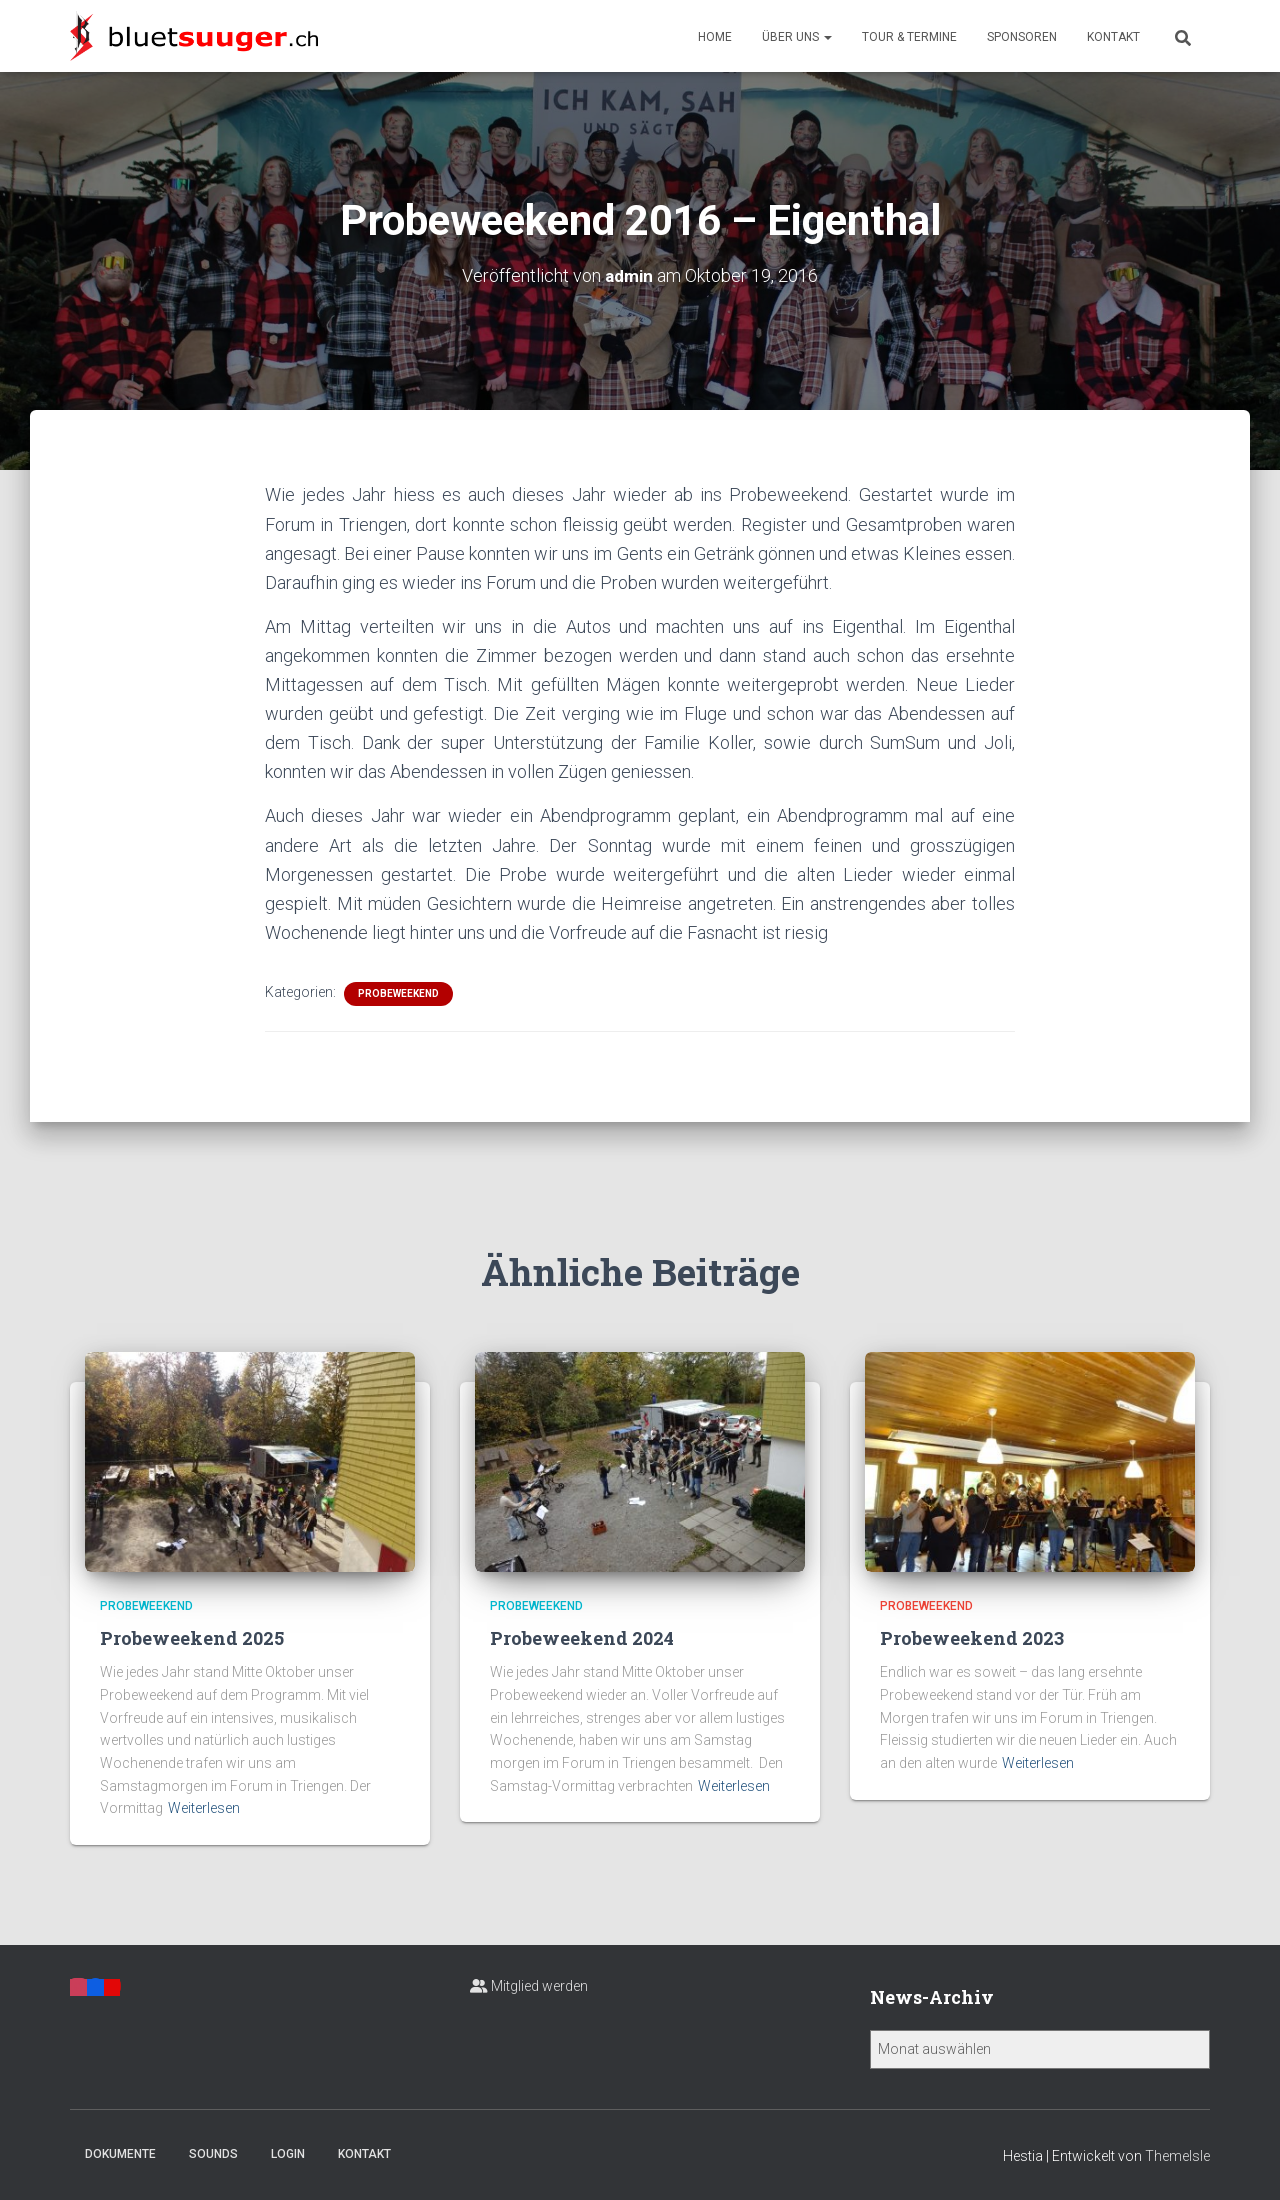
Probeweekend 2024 (582, 1638)
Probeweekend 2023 (972, 1638)
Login (288, 2153)
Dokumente (120, 2153)
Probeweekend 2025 (192, 1638)
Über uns (797, 37)
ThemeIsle (1177, 2155)
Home (715, 37)
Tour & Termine (909, 37)
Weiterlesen (204, 1808)
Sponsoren (1022, 37)
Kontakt (1113, 37)
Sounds (213, 2153)
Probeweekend (398, 993)
